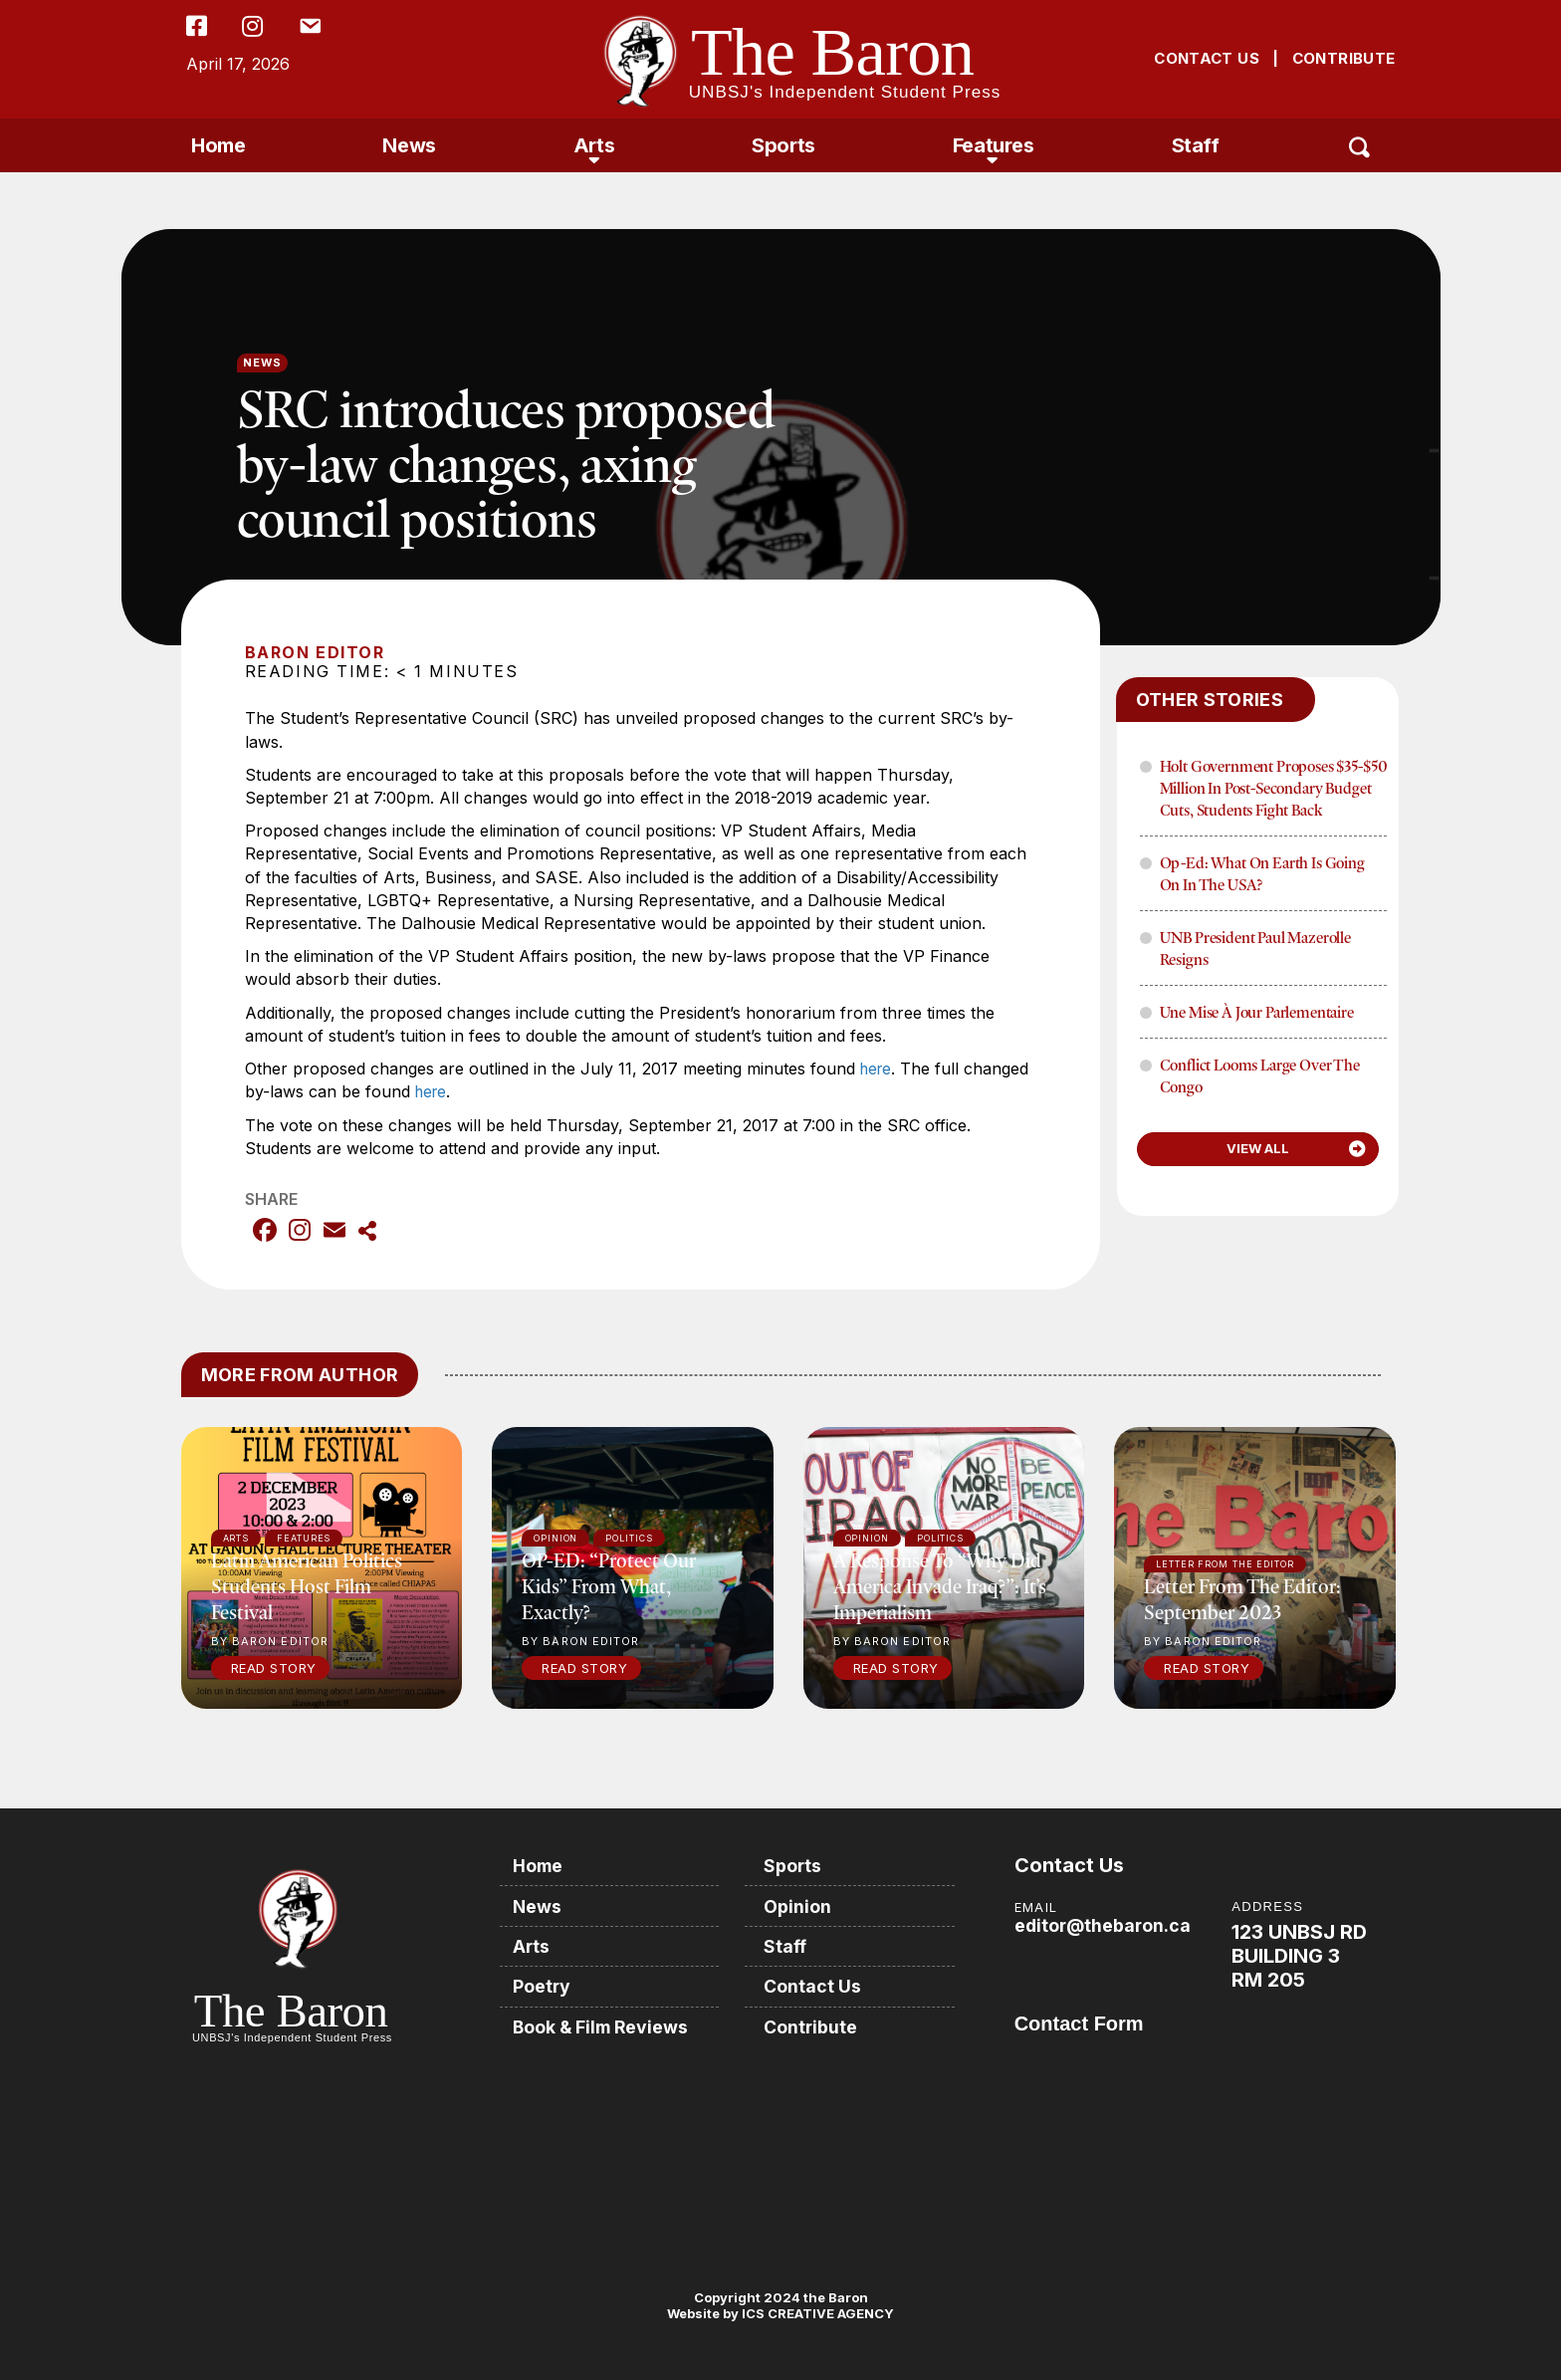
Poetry (544, 1984)
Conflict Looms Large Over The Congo (1260, 1075)
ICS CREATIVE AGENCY (816, 2312)
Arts (593, 145)
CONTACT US (1206, 58)
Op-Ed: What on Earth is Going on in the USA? (1262, 873)
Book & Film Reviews (605, 2024)
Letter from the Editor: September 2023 (1242, 1597)
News (408, 145)
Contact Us (815, 1984)
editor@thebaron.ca (1104, 1924)
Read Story (274, 1667)
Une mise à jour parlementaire (1257, 1012)
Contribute (814, 2024)
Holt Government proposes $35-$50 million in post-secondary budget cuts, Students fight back (1274, 788)
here (877, 1068)
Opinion (800, 1904)
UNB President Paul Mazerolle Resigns (1256, 948)
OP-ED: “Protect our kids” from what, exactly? (609, 1585)
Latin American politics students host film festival (306, 1585)
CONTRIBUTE (1344, 58)
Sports (783, 145)
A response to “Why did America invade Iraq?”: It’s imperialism (939, 1585)
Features (993, 145)
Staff (1196, 145)
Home (218, 145)
